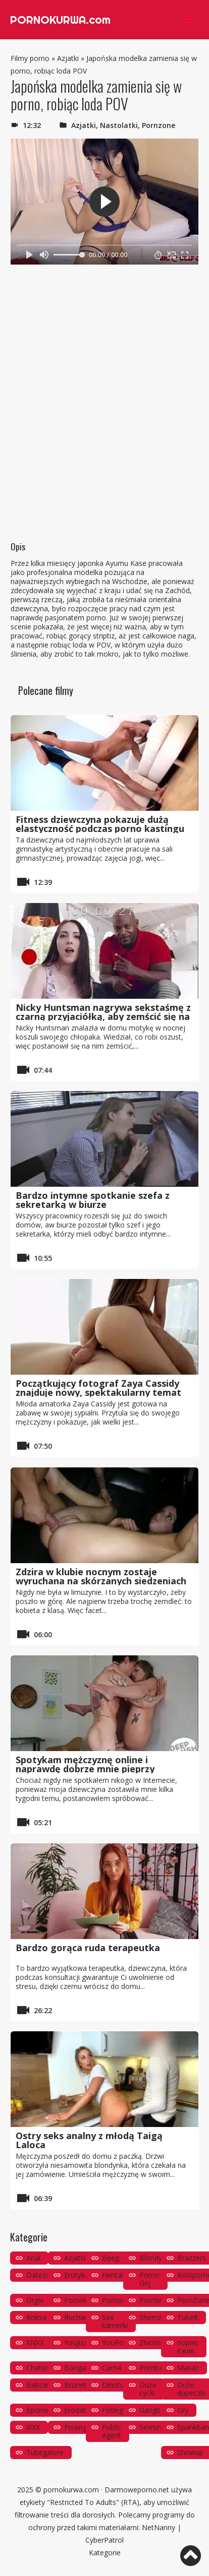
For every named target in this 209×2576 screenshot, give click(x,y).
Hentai (112, 2275)
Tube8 (187, 2317)
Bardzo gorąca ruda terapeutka (88, 1948)
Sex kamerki (115, 2321)
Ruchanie (79, 2317)
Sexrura (151, 2427)
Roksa (36, 2317)
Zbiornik (152, 2342)
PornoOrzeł (121, 2300)
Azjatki (68, 58)
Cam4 (111, 2367)
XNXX (35, 2342)
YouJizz (75, 2342)
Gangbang (156, 2410)
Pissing (75, 2427)
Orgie (35, 2300)
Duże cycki (147, 2389)
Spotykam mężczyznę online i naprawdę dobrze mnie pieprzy (85, 1764)
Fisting (112, 2410)
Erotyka (76, 2275)
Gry (182, 2410)
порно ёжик (187, 2346)
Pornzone (158, 125)
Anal (33, 2258)
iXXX (33, 2427)
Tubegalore (45, 2452)
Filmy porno (30, 58)
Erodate (77, 2410)
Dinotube (117, 2385)
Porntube (154, 2367)
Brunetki (77, 2385)
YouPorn (116, 2342)
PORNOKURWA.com (60, 20)
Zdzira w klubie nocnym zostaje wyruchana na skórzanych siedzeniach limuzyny (101, 1581)
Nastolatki (119, 125)
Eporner (39, 2410)
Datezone (42, 2275)
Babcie (37, 2385)
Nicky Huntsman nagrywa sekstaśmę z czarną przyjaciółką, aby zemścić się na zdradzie (103, 1016)
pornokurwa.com (71, 2489)
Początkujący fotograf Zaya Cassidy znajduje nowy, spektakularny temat (98, 1387)
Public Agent (111, 2431)
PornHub (78, 2300)
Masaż (188, 2367)
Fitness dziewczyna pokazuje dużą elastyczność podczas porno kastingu (100, 823)
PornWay (154, 2300)
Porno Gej (149, 2279)
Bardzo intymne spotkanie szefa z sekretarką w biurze (93, 1199)
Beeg (110, 2258)
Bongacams (83, 2367)
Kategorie (105, 2552)
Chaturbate (44, 2367)
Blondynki (155, 2258)
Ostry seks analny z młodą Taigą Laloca (89, 2140)
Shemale (153, 2317)
